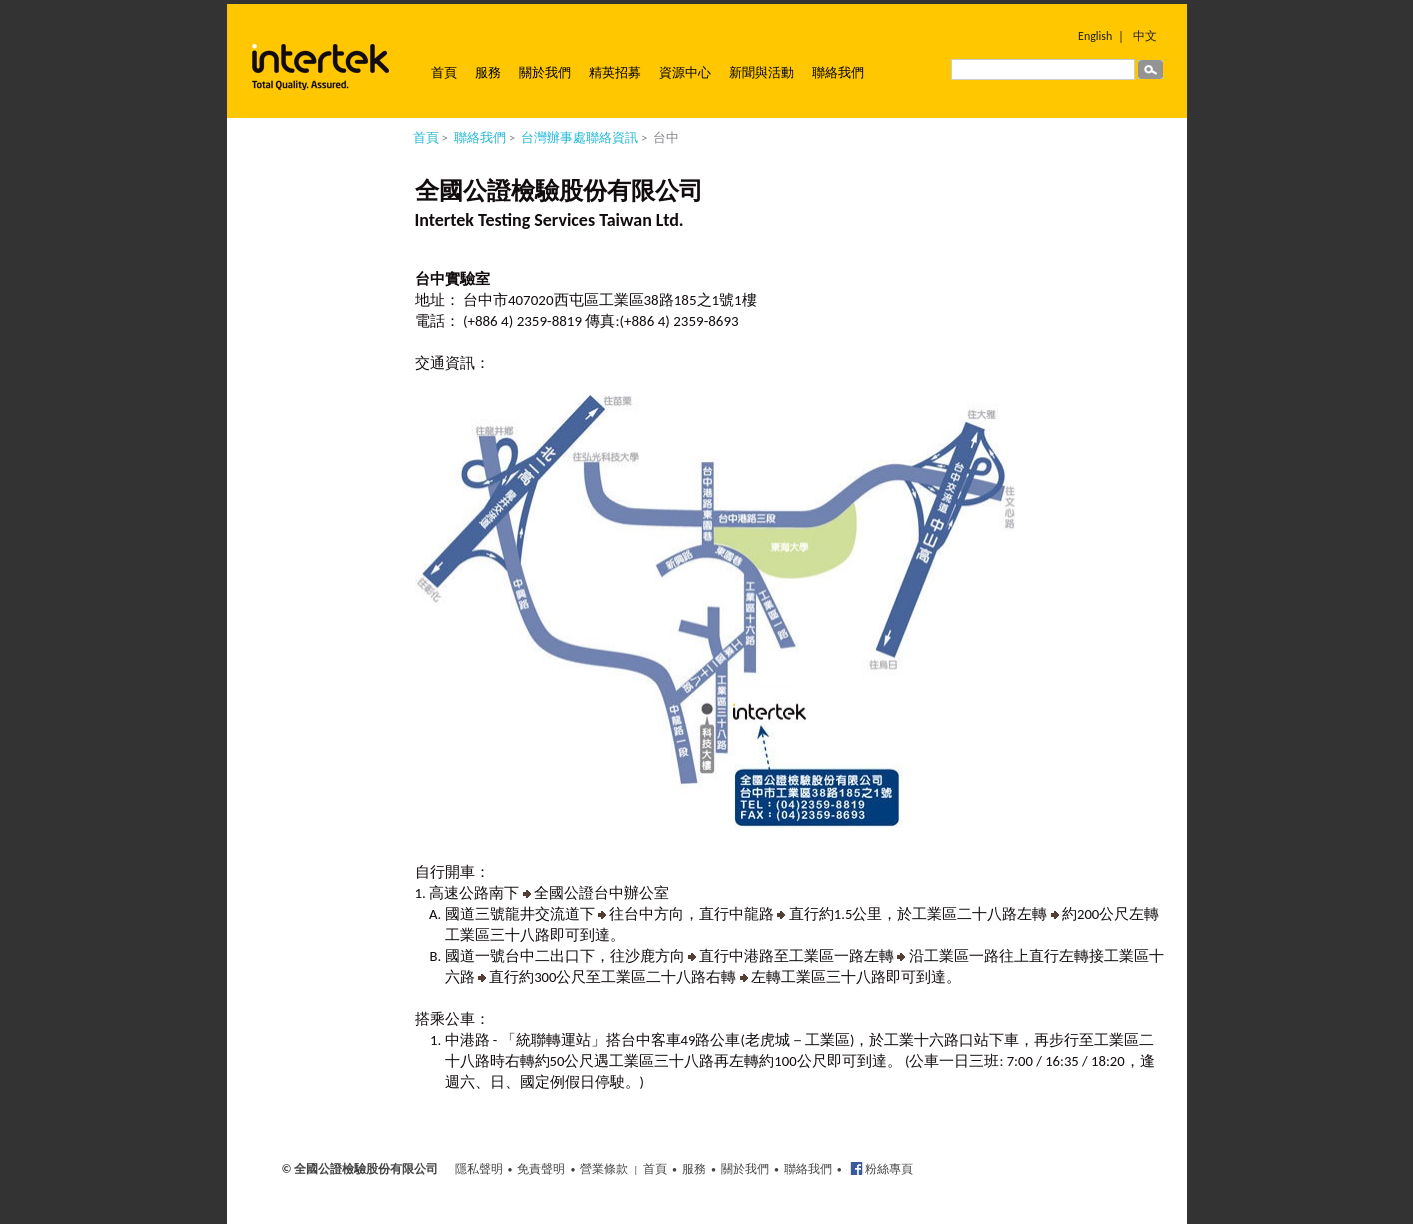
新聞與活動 (761, 72)
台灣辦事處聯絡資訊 (579, 137)
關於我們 (545, 72)
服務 (488, 72)
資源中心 (685, 72)
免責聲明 (541, 1169)
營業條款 (604, 1169)
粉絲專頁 (888, 1169)
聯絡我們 (838, 72)
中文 (1145, 36)
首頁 (444, 72)
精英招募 (615, 72)
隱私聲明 (479, 1169)
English (1095, 36)
